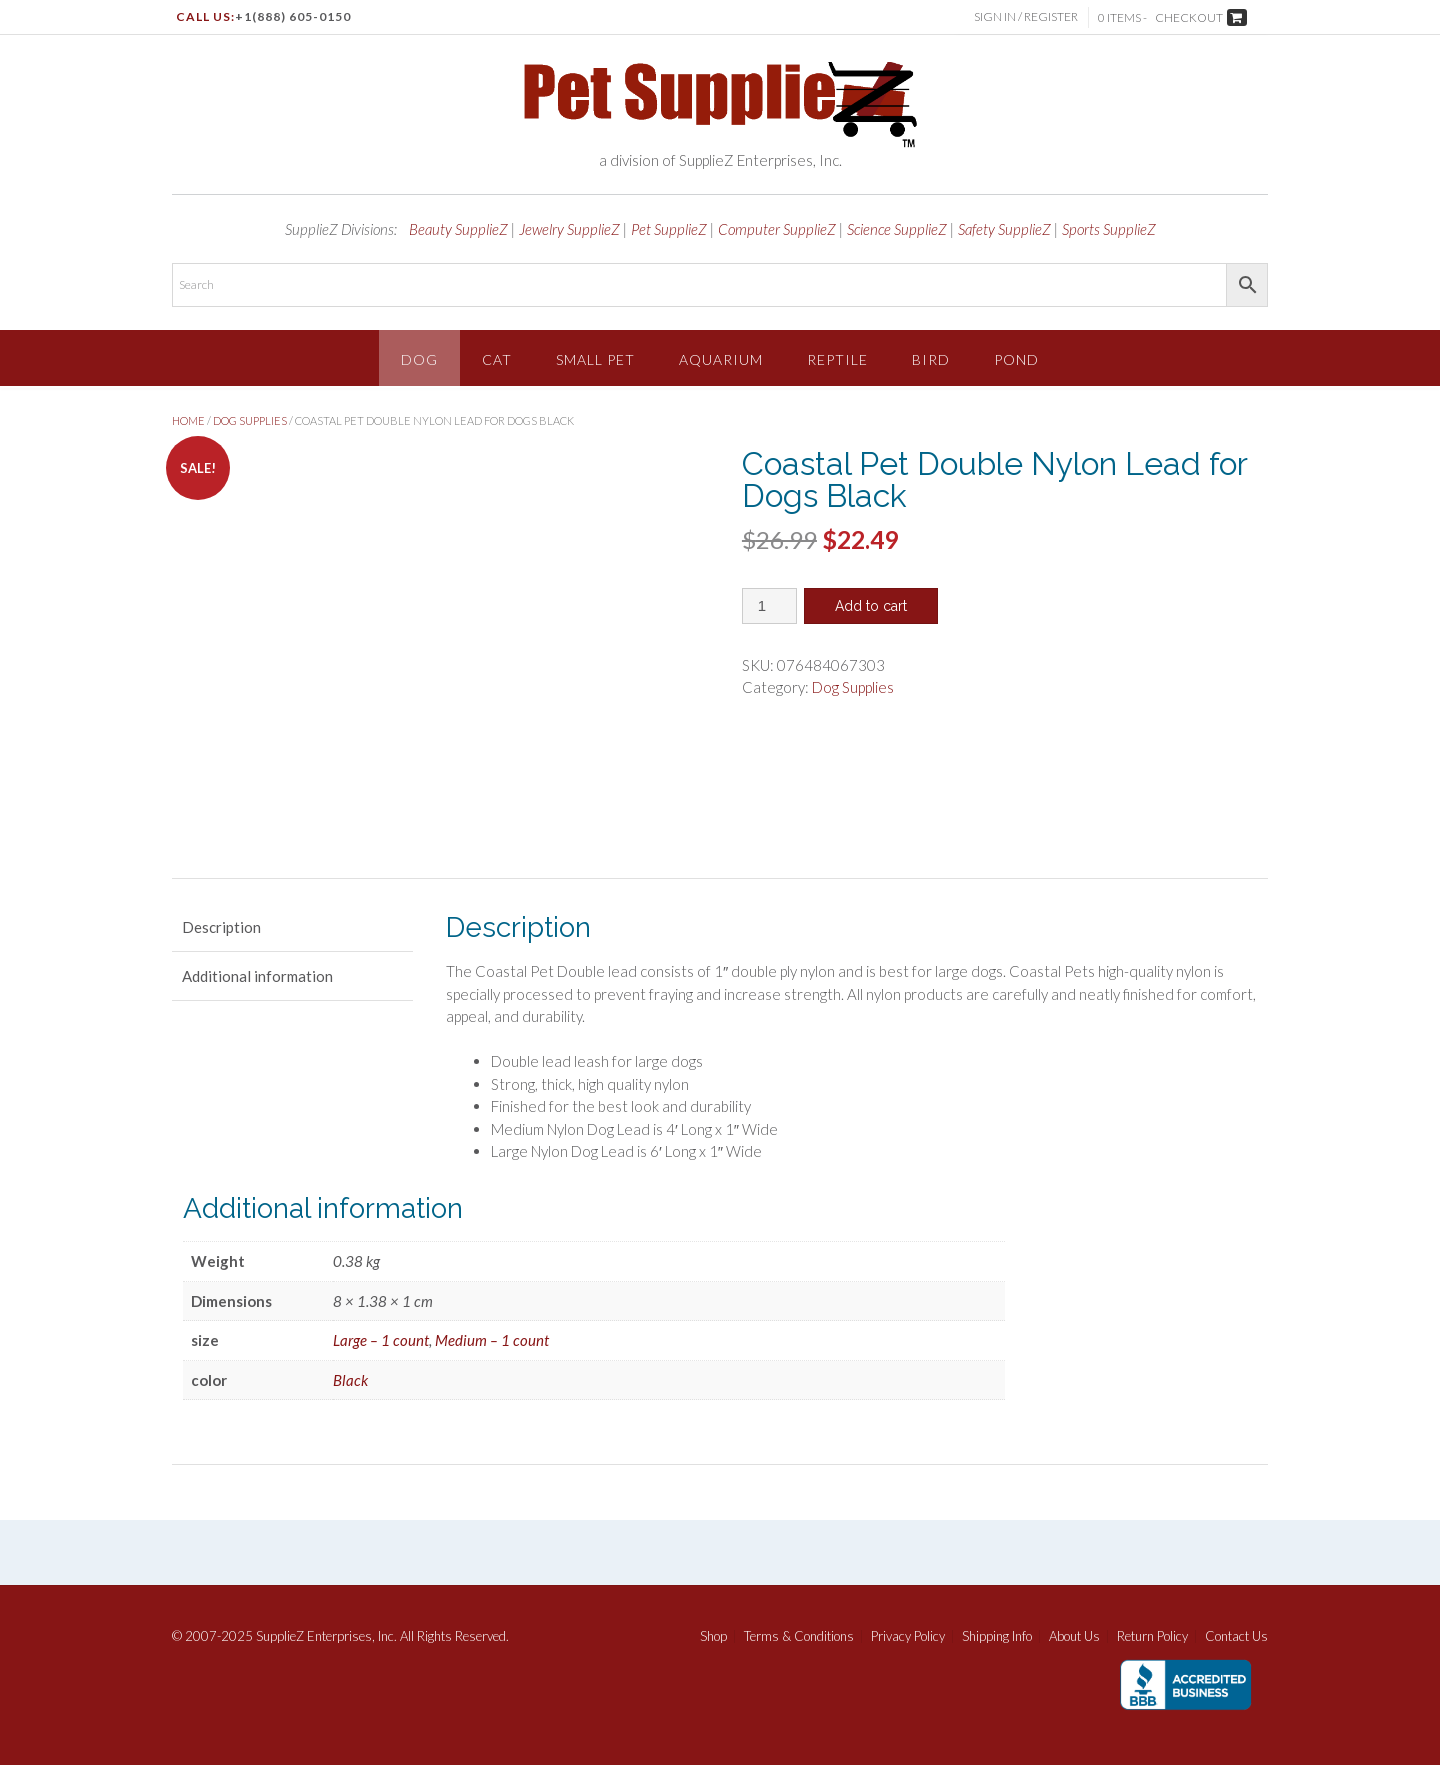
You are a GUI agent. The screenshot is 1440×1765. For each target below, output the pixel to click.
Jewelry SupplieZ (569, 229)
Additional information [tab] (257, 976)
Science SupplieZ (897, 229)
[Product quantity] (769, 606)
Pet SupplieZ (669, 229)
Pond (1016, 359)
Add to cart (871, 606)
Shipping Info (997, 1636)
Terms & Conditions (799, 1636)
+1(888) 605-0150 (293, 16)
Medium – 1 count (492, 1340)
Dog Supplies (250, 420)
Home (188, 420)
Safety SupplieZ (1004, 229)
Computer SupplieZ (777, 229)
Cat (497, 359)
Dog (419, 359)
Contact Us (1236, 1636)
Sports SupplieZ (1109, 229)
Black (350, 1380)
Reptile (837, 359)
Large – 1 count (381, 1340)
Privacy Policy (908, 1636)
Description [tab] (221, 927)
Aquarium (721, 359)
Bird (931, 359)
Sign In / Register (1026, 16)
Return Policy (1152, 1636)
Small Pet (595, 359)
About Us (1074, 1636)
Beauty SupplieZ (458, 229)
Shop (713, 1636)
